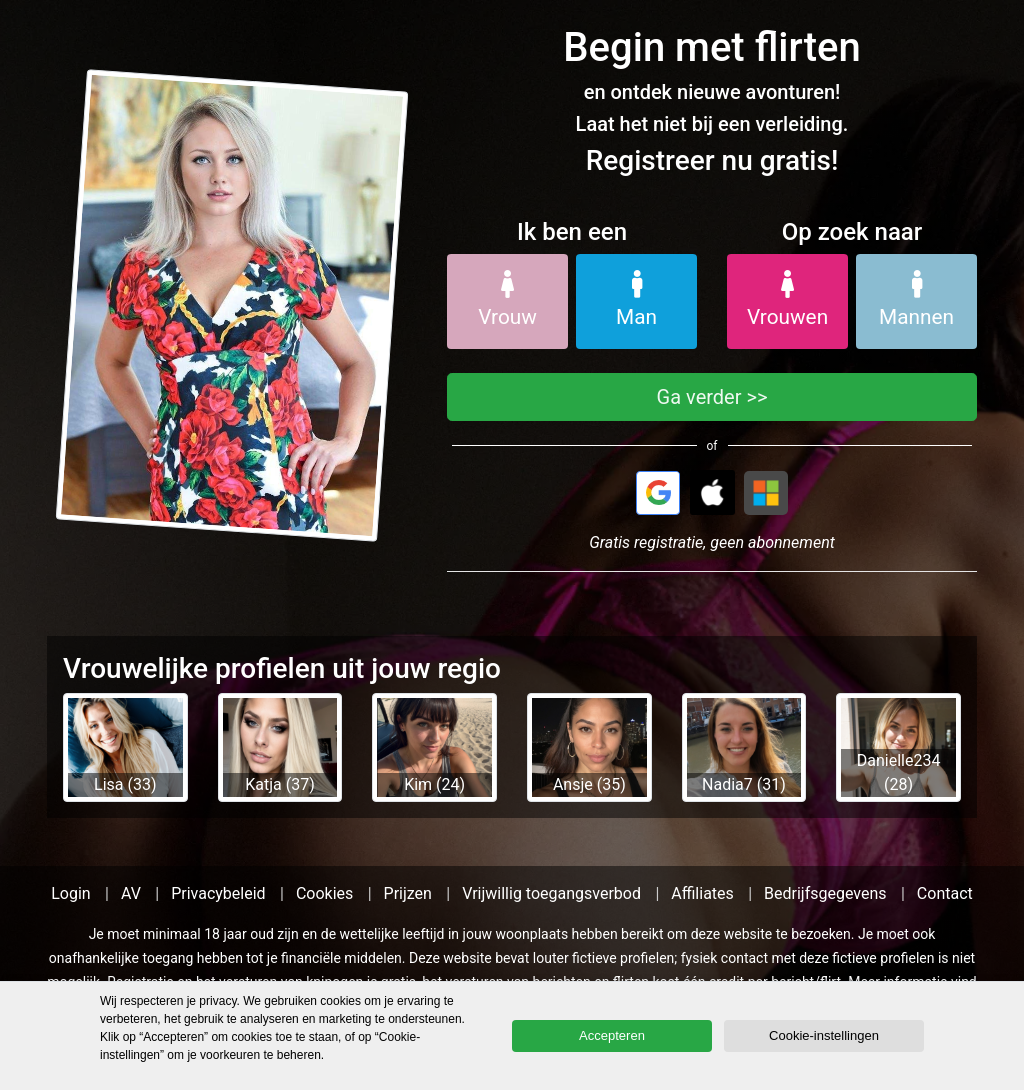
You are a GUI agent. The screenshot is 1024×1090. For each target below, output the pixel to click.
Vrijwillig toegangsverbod (551, 893)
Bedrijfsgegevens (825, 893)
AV (131, 893)
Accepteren (612, 1035)
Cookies (324, 893)
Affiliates (702, 893)
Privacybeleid (218, 893)
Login (70, 893)
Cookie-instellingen (824, 1035)
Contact (945, 893)
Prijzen (408, 893)
